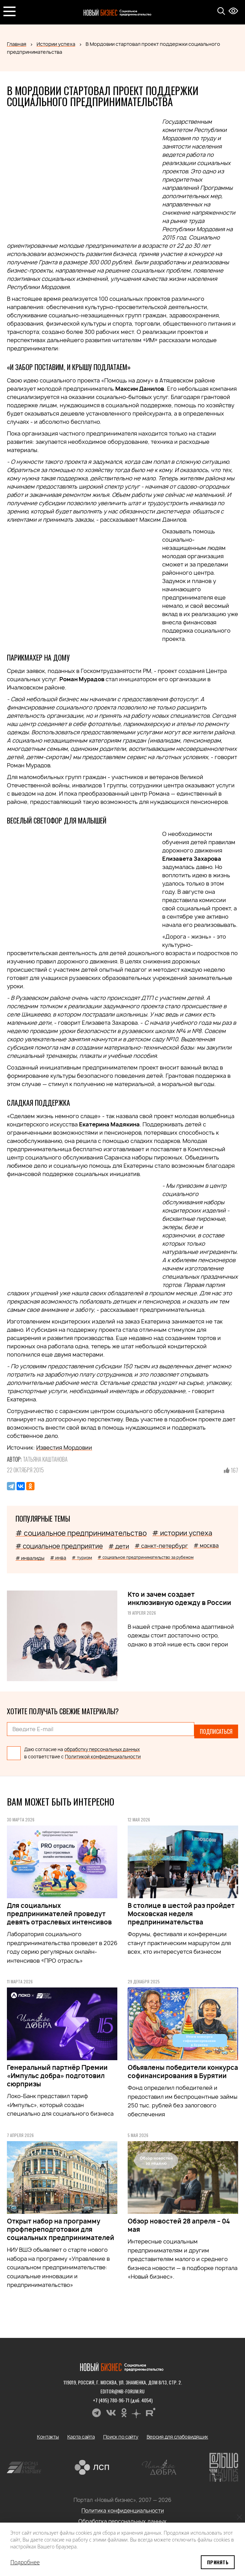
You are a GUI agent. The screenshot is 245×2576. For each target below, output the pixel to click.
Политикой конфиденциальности (103, 1752)
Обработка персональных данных (122, 2516)
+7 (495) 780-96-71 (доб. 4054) (123, 2395)
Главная (16, 44)
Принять (217, 2562)
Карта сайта (81, 2432)
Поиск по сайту (120, 2432)
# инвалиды (30, 1558)
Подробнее (25, 2562)
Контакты (48, 2432)
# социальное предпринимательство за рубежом (146, 1557)
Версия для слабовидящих (177, 2432)
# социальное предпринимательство (81, 1533)
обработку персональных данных (102, 1744)
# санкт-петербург (161, 1546)
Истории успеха (56, 44)
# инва (58, 1558)
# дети (118, 1546)
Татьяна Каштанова (45, 1459)
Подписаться (216, 1729)
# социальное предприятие (59, 1546)
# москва (206, 1545)
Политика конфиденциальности (122, 2505)
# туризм (82, 1558)
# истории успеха (182, 1533)
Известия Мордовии (64, 1447)
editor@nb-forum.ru (122, 2386)
